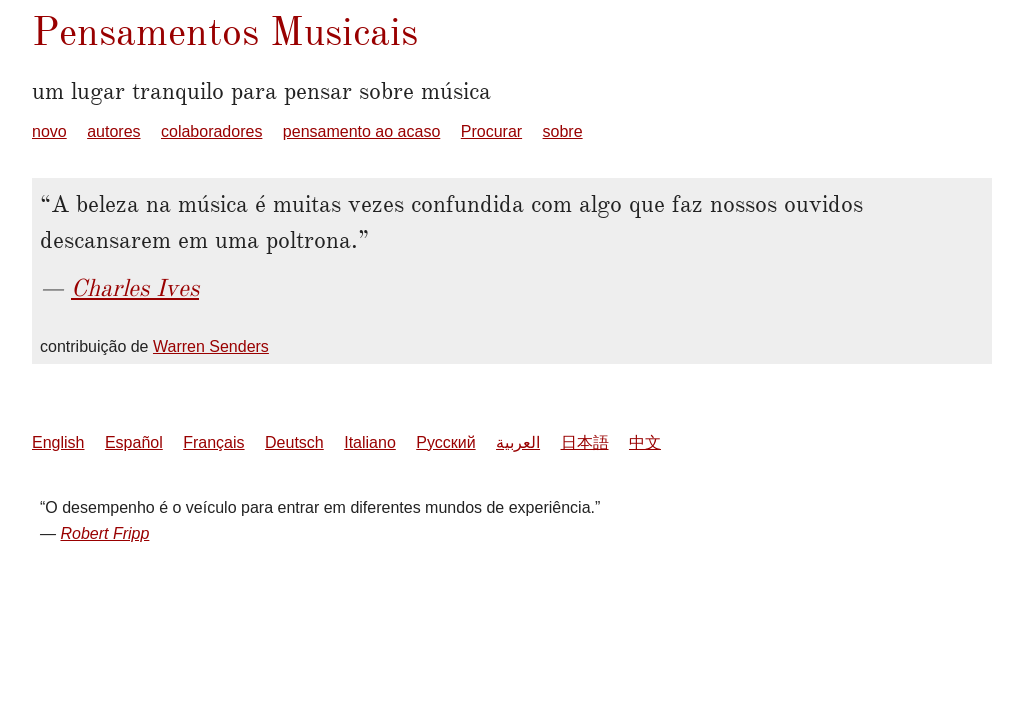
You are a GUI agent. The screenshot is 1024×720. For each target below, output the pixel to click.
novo (49, 131)
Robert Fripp (104, 533)
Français (213, 442)
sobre (563, 131)
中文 (645, 442)
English (58, 442)
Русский (445, 442)
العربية (518, 442)
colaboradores (211, 131)
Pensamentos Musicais (225, 31)
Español (134, 442)
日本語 (585, 442)
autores (113, 131)
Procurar (491, 131)
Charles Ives (135, 288)
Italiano (370, 442)
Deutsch (294, 442)
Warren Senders (211, 346)
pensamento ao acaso (361, 131)
